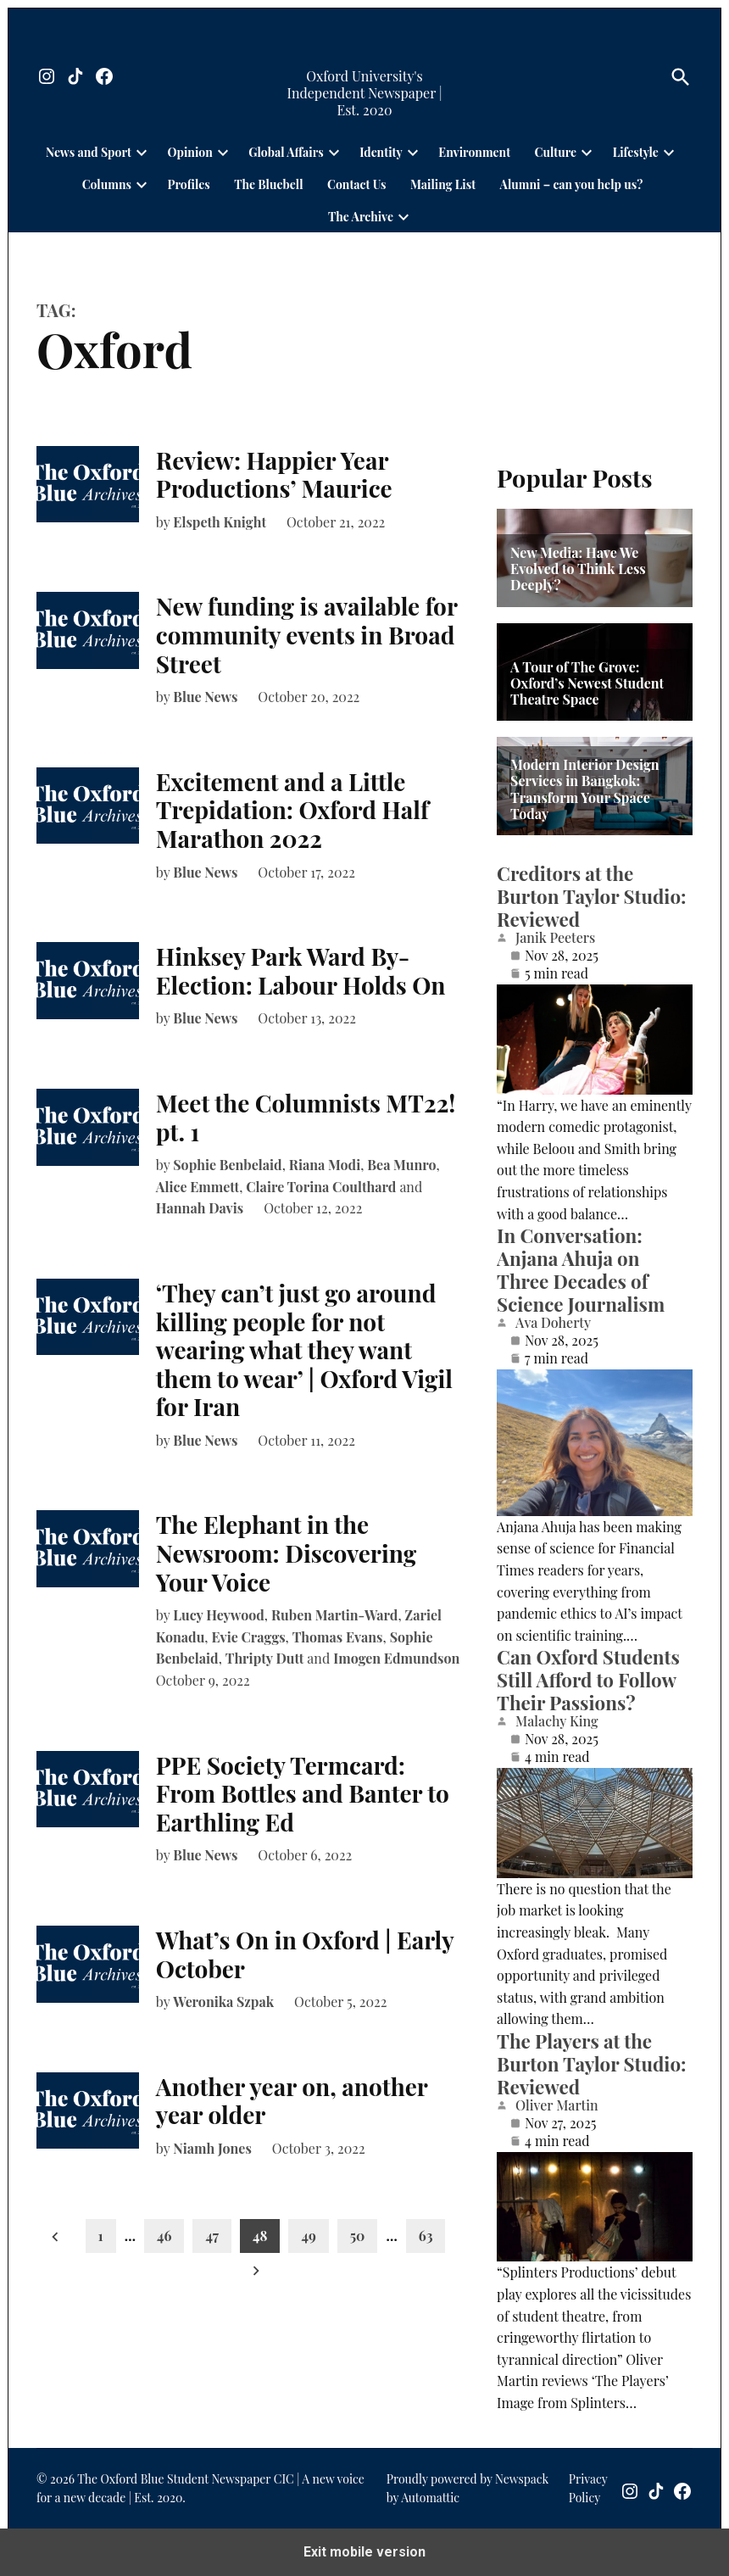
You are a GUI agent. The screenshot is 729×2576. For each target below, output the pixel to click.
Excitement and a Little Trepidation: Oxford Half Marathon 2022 (292, 810)
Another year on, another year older (291, 2101)
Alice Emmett (197, 1187)
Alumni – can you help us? (571, 184)
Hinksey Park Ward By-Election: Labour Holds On (301, 970)
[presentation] (141, 151)
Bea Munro (401, 1165)
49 (308, 2235)
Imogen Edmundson (396, 1658)
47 (212, 2235)
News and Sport (88, 152)
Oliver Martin (556, 2105)
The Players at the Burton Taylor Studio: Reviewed (591, 2063)
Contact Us (356, 184)
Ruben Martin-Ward (334, 1615)
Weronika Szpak (223, 2001)
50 (357, 2235)
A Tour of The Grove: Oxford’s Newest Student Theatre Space (587, 683)
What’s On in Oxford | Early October (305, 1954)
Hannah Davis (199, 1208)
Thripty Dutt (264, 1658)
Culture (556, 152)
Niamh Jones (212, 2148)
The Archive (360, 217)
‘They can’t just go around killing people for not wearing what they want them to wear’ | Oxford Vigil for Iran (304, 1349)
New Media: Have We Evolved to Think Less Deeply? (578, 569)
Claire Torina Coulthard (321, 1187)
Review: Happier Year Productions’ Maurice (274, 474)
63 (426, 2235)
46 (164, 2235)
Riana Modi (324, 1165)
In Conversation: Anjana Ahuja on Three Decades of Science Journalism (581, 1270)
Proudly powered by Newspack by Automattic (467, 2488)
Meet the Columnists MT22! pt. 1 (306, 1117)
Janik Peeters (555, 938)
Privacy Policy (588, 2488)
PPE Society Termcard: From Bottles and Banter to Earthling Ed (302, 1793)
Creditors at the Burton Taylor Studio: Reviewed (591, 896)
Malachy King (556, 1721)
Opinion (189, 152)
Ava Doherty (553, 1323)
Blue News (205, 696)
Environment (474, 152)
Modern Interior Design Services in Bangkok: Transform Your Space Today (584, 789)
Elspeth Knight (219, 522)
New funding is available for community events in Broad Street (307, 634)
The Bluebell (268, 184)
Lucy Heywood (218, 1615)
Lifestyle (636, 152)
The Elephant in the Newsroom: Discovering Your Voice (286, 1552)
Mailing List (443, 184)
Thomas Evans (337, 1637)
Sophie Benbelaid (227, 1165)
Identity (380, 152)
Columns (106, 184)
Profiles (188, 184)
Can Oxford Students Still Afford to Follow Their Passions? (588, 1679)
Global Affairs (285, 152)
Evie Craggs (249, 1637)
